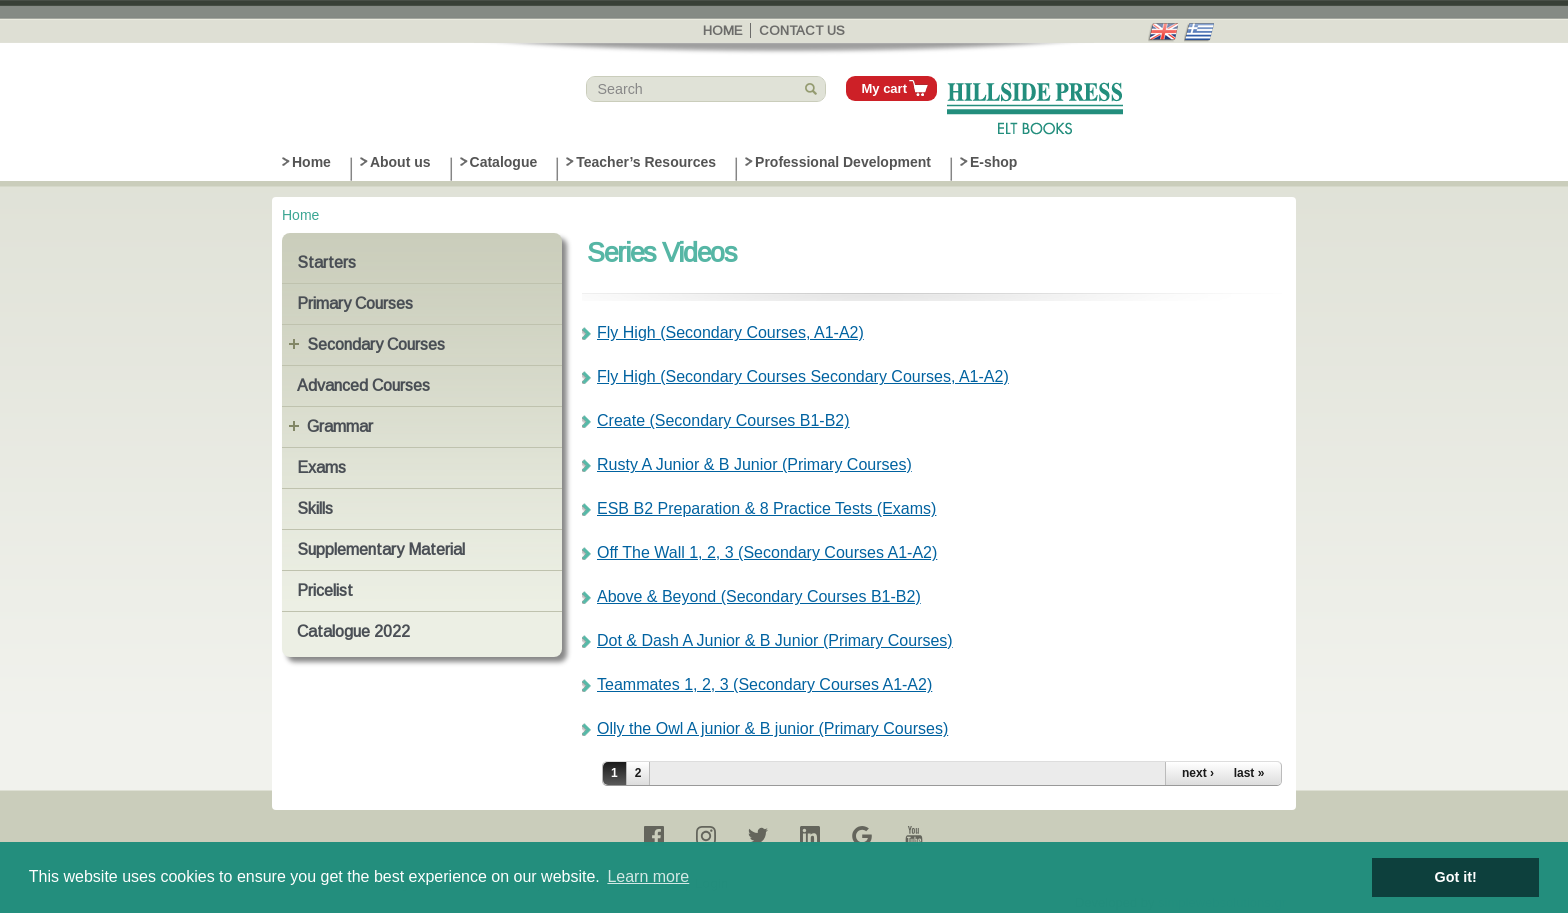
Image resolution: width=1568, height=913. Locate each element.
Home (722, 30)
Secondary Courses (376, 344)
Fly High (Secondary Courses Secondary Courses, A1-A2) (803, 376)
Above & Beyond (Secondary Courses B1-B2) (759, 596)
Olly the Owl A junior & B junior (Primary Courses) (772, 728)
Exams (321, 467)
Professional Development (843, 162)
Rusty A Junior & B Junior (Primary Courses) (754, 464)
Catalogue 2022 (353, 631)
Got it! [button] (1456, 877)
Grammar (340, 426)
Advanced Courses (363, 385)
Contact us (802, 30)
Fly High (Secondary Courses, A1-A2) (730, 332)
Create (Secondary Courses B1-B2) (723, 420)
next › (1198, 773)
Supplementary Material (381, 549)
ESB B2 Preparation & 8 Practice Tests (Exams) (766, 508)
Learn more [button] (648, 876)
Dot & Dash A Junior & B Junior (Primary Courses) (775, 640)
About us (400, 162)
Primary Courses (355, 303)
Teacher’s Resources (646, 162)
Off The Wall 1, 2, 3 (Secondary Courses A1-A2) (767, 552)
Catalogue (504, 162)
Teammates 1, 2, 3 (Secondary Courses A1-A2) (764, 684)
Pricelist (325, 590)
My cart (884, 88)
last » (1249, 773)
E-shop (993, 162)
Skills (315, 508)
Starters (326, 262)
